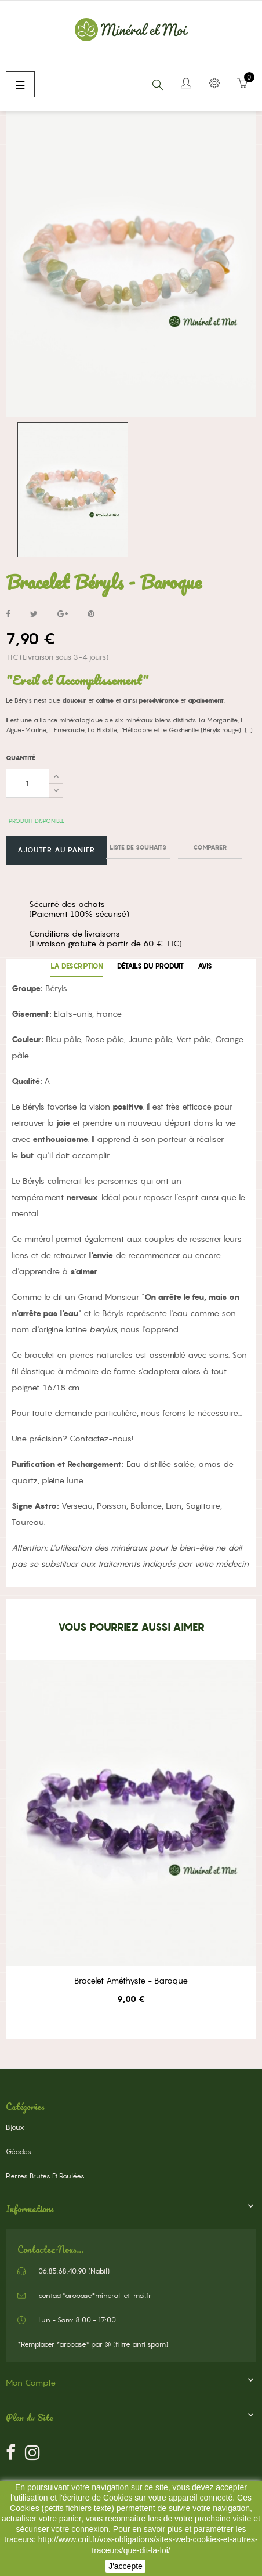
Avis (205, 966)
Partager (8, 614)
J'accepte (125, 2566)
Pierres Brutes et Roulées (45, 2176)
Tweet (34, 614)
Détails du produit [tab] (150, 966)
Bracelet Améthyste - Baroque (131, 1980)
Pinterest (91, 614)
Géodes (18, 2151)
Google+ (62, 614)
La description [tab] (76, 966)
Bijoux (15, 2127)
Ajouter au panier (56, 850)
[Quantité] (27, 783)
